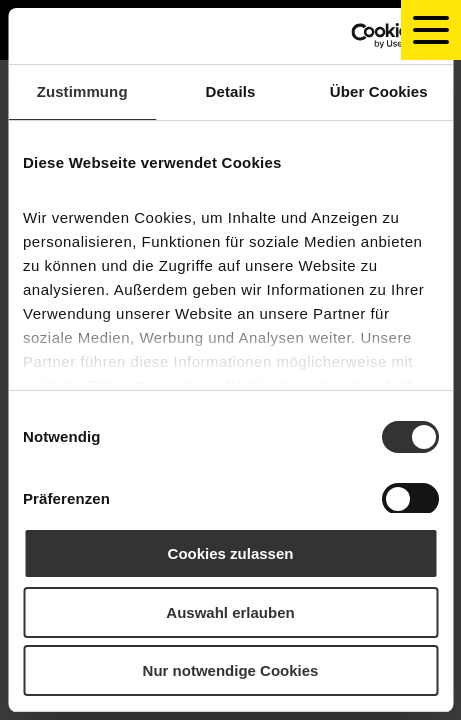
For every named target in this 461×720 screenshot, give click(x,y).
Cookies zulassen (231, 553)
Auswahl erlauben (230, 612)
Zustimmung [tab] (82, 91)
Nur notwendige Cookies (231, 670)
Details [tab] (231, 91)
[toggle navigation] (431, 30)
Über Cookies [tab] (379, 91)
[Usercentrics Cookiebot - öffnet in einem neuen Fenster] (350, 36)
